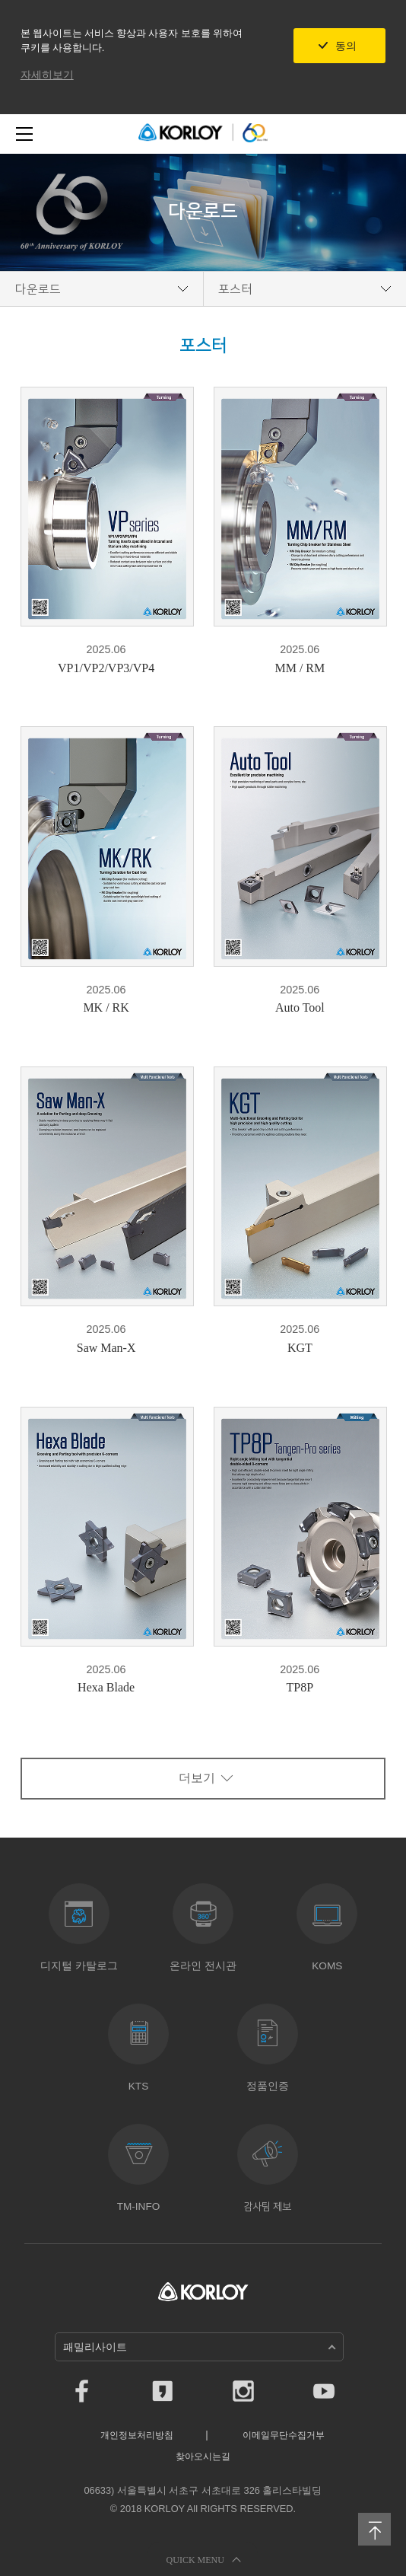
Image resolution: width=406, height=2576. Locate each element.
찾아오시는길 (203, 2456)
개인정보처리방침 (136, 2435)
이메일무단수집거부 (284, 2435)
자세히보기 (47, 75)
